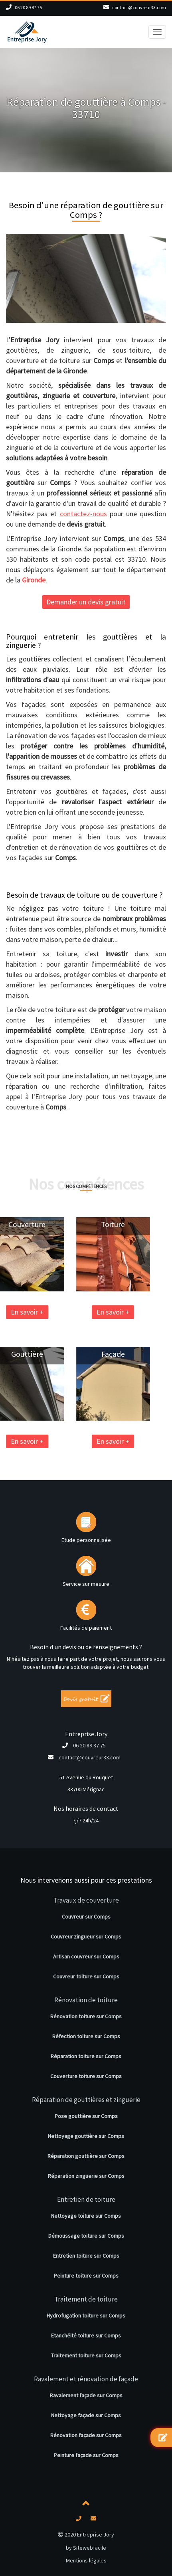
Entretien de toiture (86, 2199)
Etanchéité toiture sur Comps (86, 2335)
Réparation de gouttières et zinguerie (86, 2099)
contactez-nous (83, 513)
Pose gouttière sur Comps (86, 2116)
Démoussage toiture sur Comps (86, 2235)
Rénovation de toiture (86, 2000)
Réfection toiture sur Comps (86, 2036)
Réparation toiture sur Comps (86, 2056)
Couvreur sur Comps (86, 1916)
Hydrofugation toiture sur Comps (86, 2315)
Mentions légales (86, 2560)
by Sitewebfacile (86, 2547)
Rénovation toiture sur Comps (86, 2016)
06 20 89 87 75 (28, 7)
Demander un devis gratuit (86, 601)
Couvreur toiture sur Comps (86, 1976)
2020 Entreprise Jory (86, 2534)
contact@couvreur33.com (139, 7)
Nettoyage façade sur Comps (86, 2415)
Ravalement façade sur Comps (86, 2395)
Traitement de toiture (86, 2299)
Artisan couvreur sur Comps (86, 1956)
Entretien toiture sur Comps (86, 2255)
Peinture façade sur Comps (86, 2455)
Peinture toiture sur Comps (86, 2275)
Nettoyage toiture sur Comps (86, 2215)
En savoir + (79, 1312)
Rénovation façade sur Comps (86, 2435)
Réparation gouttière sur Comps (86, 2155)
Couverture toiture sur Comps (86, 2076)
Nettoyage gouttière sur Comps (86, 2136)
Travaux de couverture (86, 1900)
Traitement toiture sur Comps (86, 2355)
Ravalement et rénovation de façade (86, 2379)
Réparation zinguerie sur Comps (86, 2175)
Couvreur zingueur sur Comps (86, 1936)
